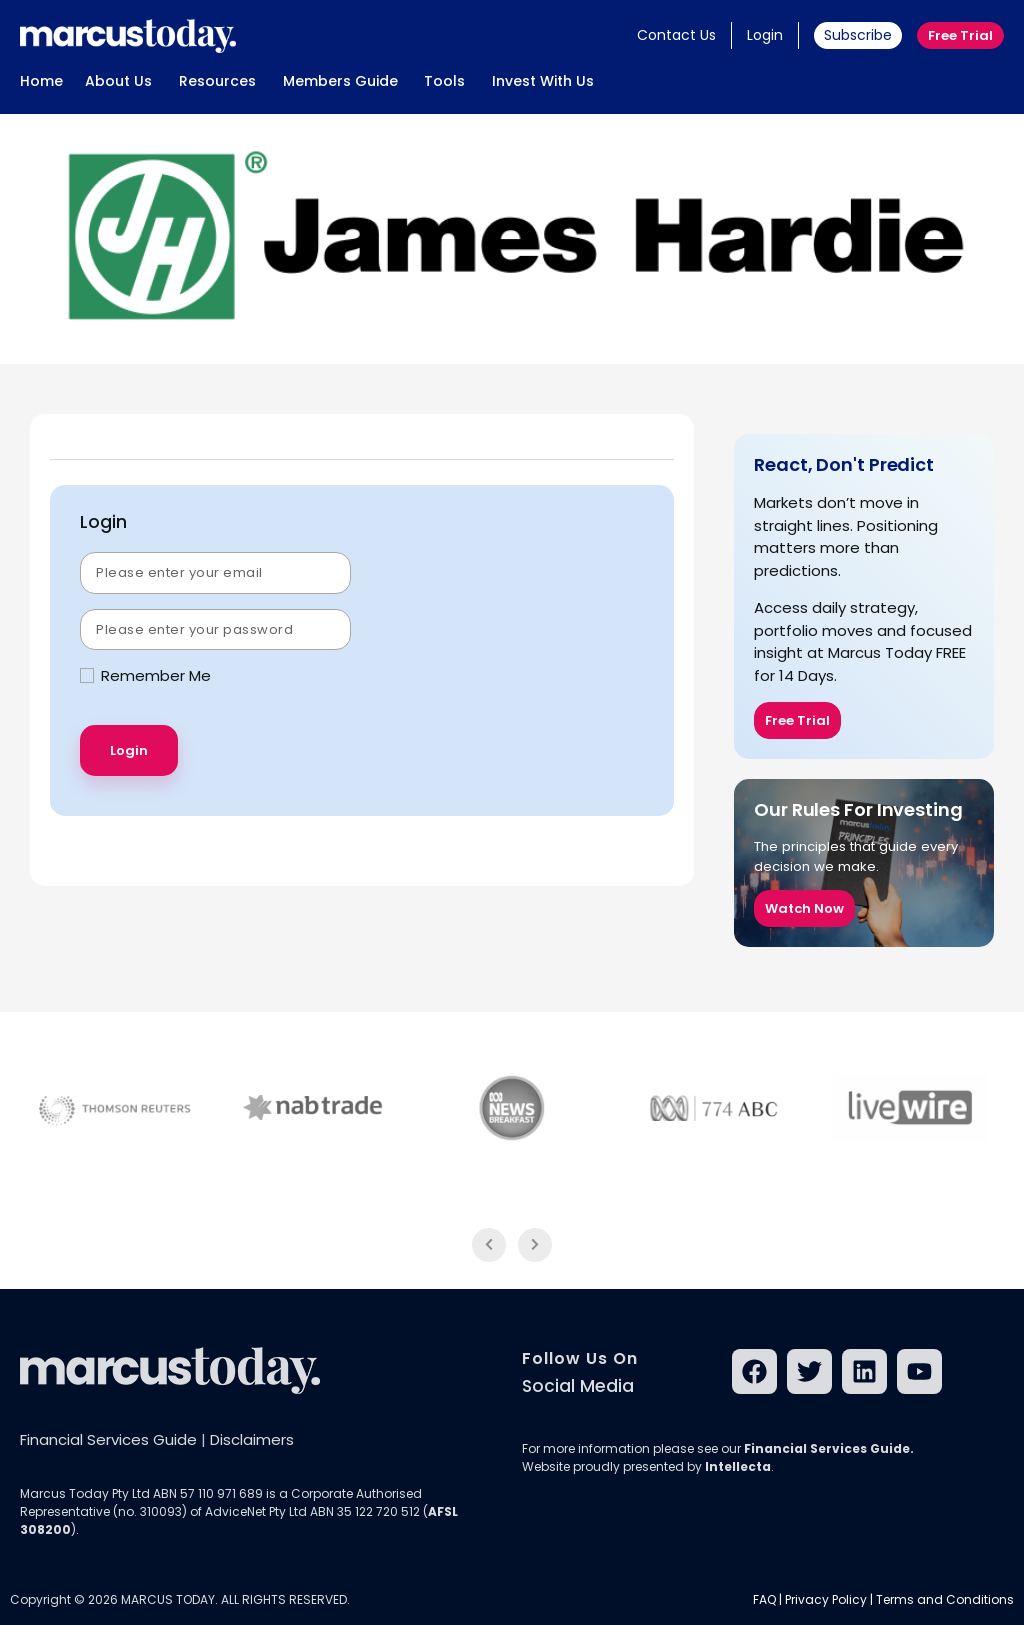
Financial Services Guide (108, 1439)
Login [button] (765, 35)
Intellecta (738, 1466)
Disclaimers (252, 1439)
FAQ (764, 1599)
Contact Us (676, 35)
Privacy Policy (826, 1599)
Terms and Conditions (945, 1599)
